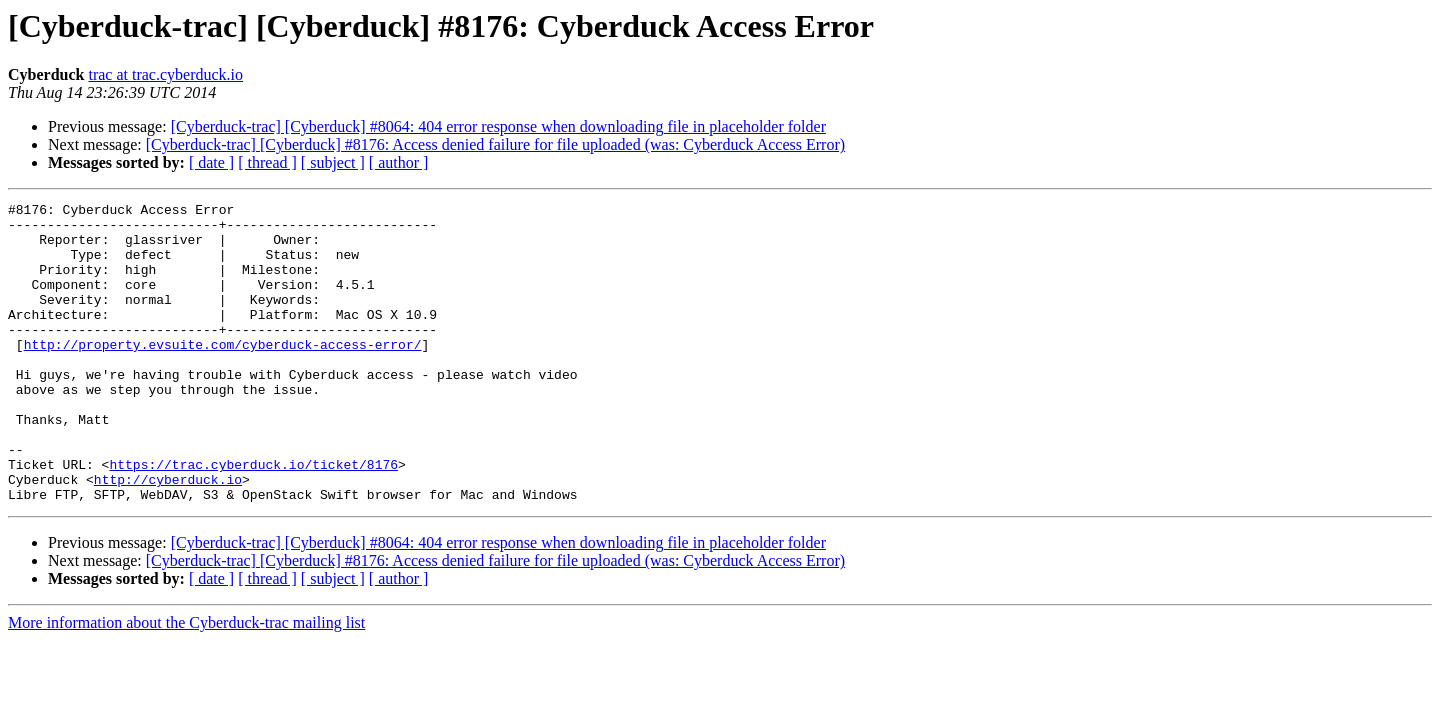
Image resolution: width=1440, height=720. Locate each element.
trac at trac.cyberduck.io (165, 74)
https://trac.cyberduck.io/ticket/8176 (253, 518)
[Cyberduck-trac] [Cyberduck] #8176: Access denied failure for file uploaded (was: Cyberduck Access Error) (495, 144)
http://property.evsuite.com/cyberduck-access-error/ (223, 374)
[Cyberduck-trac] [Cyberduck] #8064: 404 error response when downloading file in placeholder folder (498, 126)
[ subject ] (333, 162)
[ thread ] (267, 162)
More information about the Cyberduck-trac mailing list (186, 682)
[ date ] (211, 162)
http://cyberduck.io (168, 536)
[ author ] (399, 162)
